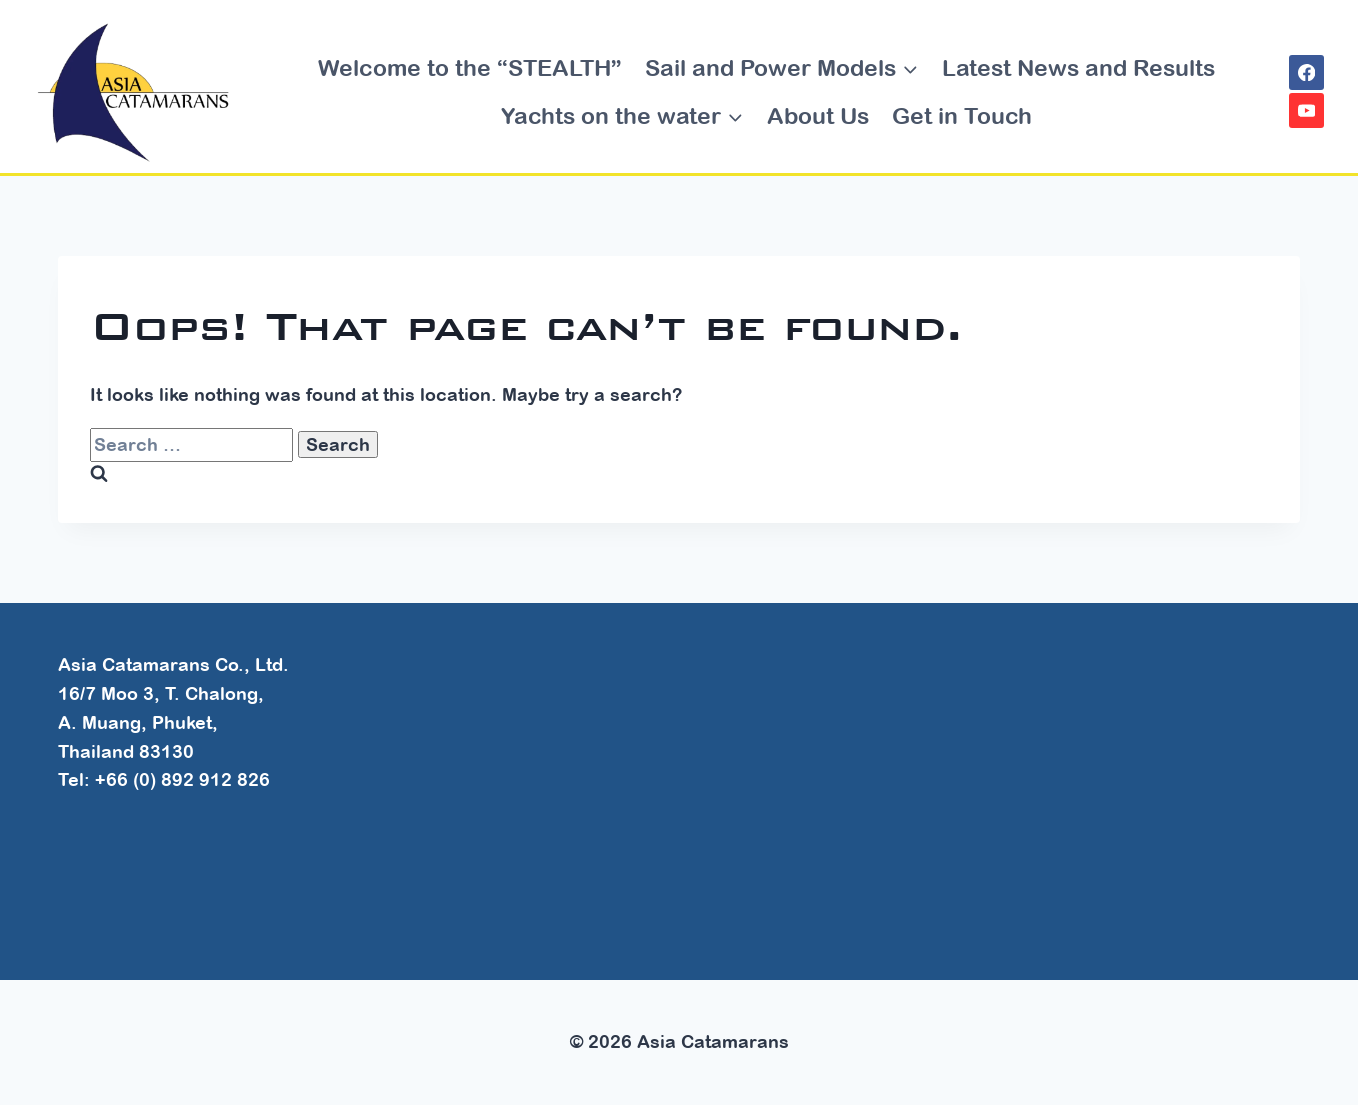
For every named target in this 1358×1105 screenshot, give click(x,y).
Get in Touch (962, 115)
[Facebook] (1306, 72)
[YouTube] (1306, 110)
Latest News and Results (1078, 67)
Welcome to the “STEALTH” (470, 67)
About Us (818, 115)
